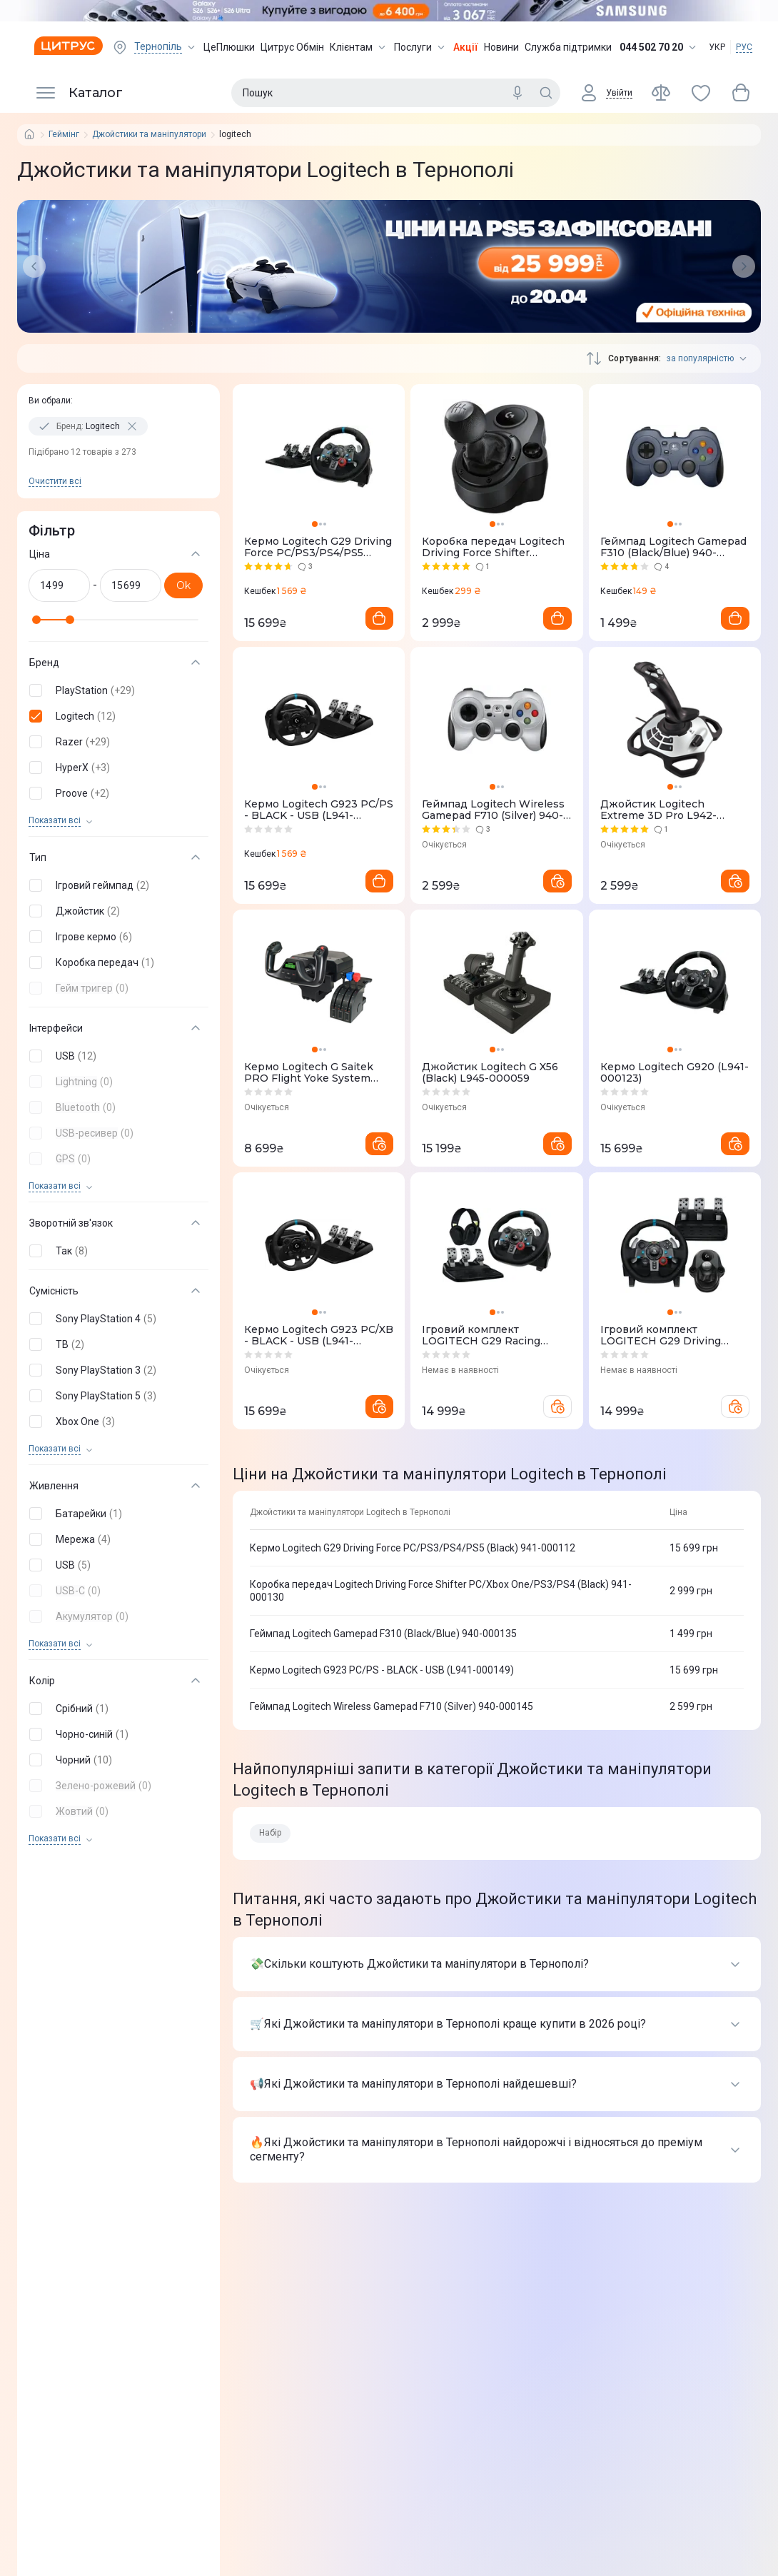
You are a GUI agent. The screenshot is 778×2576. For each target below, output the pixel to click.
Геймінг (64, 134)
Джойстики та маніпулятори (149, 134)
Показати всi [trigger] (55, 820)
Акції (465, 47)
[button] (115, 690)
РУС (744, 47)
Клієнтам (359, 47)
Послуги (421, 47)
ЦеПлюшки (229, 47)
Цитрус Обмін (292, 47)
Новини (501, 47)
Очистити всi (55, 481)
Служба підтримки (568, 47)
